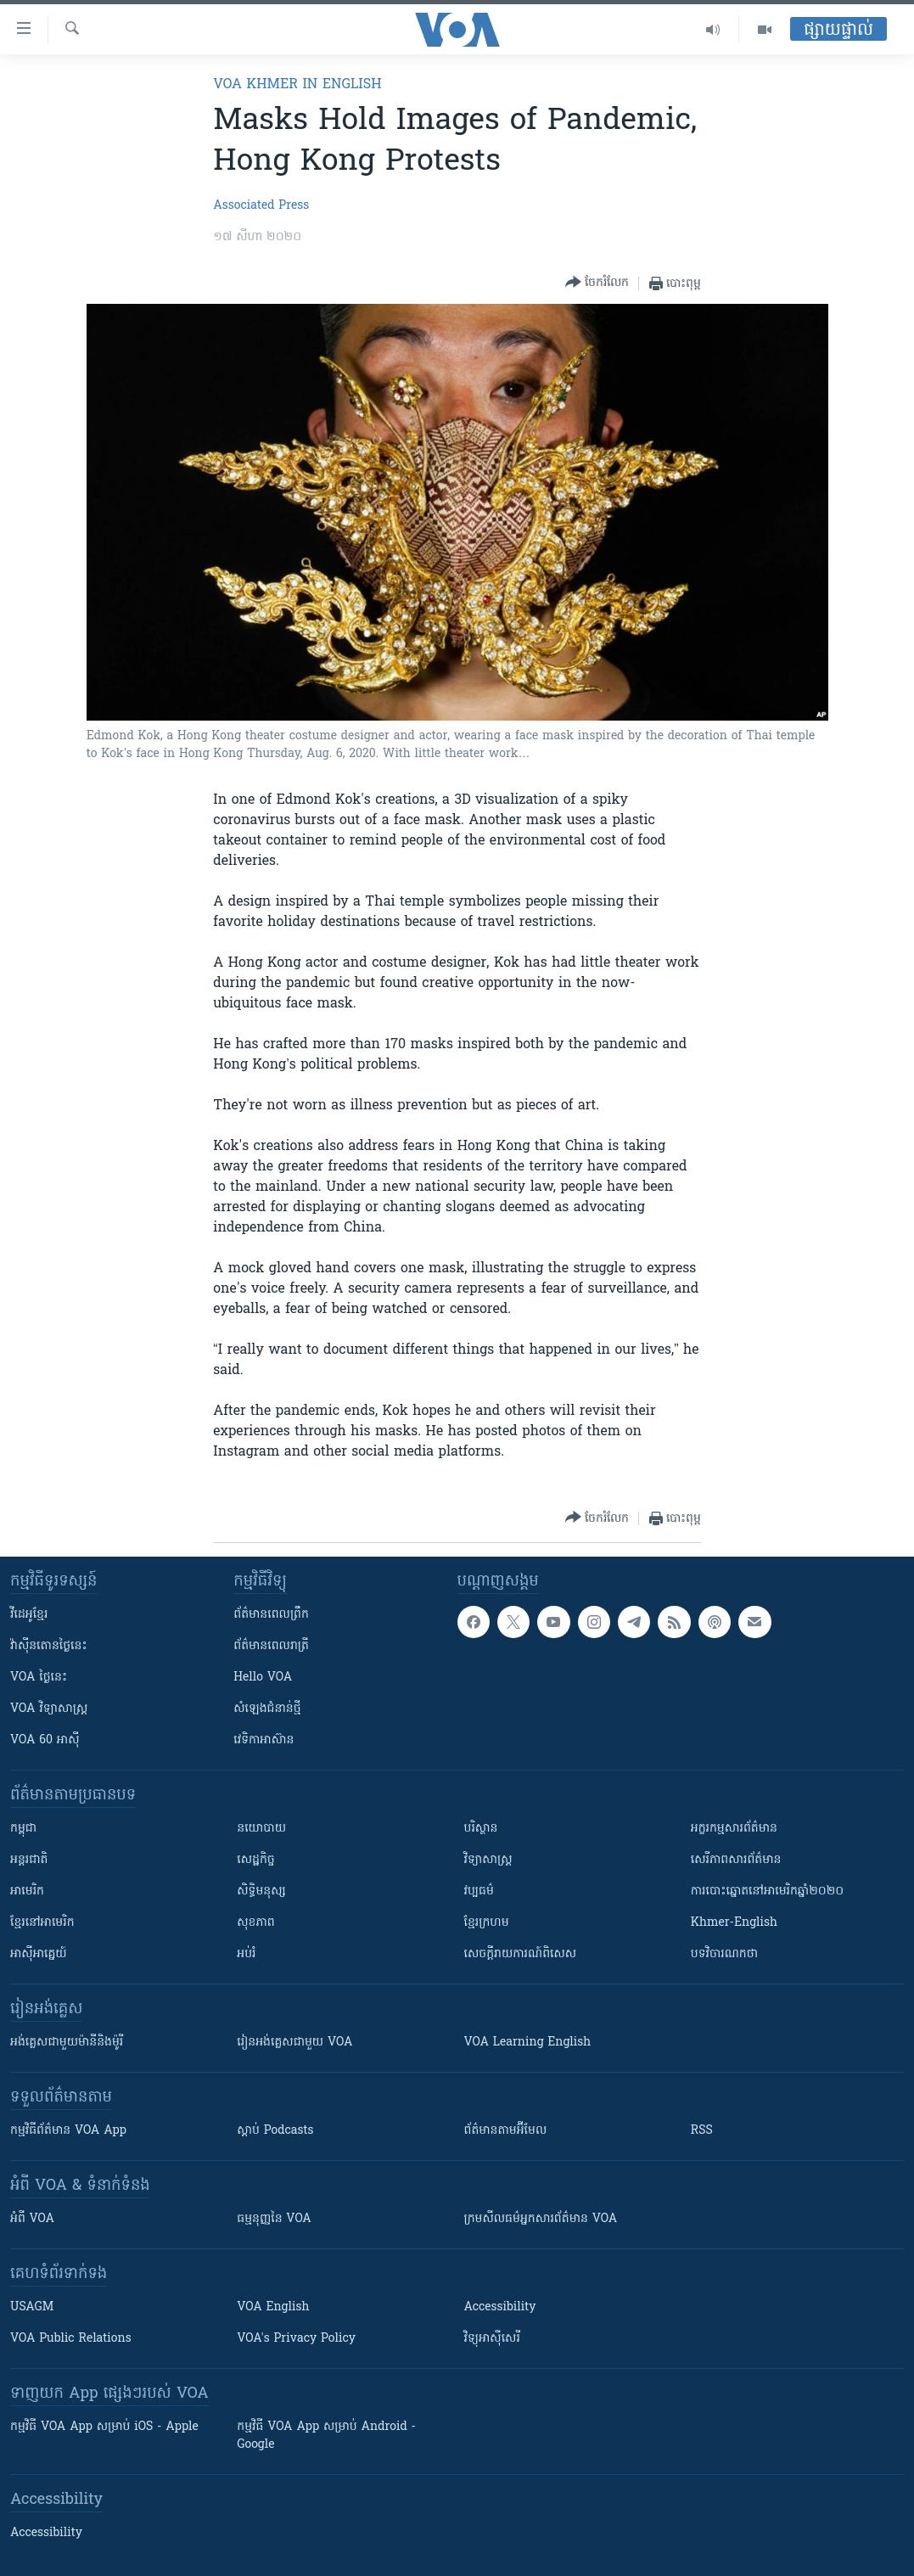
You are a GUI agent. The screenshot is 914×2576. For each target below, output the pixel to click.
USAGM (31, 2307)
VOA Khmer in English (297, 85)
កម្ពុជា (23, 1829)
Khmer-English (734, 1923)
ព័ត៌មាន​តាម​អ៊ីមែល (505, 2131)
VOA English (273, 2307)
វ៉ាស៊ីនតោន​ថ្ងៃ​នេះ (48, 1646)
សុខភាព (255, 1923)
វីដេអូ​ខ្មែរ (29, 1615)
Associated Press (261, 206)
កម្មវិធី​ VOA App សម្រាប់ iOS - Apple (104, 2427)
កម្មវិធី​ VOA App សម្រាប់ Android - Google (326, 2436)
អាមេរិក (27, 1891)
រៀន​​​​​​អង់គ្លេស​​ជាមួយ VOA (294, 2042)
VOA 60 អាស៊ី (45, 1740)
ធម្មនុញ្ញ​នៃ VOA (274, 2219)
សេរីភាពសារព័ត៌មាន (736, 1860)
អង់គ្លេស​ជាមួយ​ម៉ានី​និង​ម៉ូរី (66, 2042)
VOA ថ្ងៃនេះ (38, 1677)
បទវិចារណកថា (724, 1954)
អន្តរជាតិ (29, 1860)
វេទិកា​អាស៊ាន (263, 1740)
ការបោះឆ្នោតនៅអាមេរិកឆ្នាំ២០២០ (767, 1891)
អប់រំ (246, 1954)
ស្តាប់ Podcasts (275, 2131)
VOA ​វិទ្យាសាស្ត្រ (48, 1709)
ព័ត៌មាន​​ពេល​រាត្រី (271, 1646)
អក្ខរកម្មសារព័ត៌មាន (734, 1829)
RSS (702, 2131)
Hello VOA (262, 1677)
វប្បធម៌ (479, 1891)
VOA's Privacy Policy (296, 2339)
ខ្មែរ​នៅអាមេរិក (42, 1923)
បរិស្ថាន (481, 1829)
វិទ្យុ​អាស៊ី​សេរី (492, 2339)
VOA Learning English (528, 2042)
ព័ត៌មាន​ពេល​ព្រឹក (271, 1615)
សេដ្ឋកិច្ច (255, 1860)
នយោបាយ (261, 1829)
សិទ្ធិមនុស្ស (261, 1891)
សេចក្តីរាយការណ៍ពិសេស (520, 1954)
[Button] (597, 283)
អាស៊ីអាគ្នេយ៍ (38, 1954)
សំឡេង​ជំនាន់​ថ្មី (266, 1709)
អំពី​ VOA (32, 2219)
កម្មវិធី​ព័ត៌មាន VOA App (68, 2131)
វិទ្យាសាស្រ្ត (488, 1860)
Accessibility (500, 2307)
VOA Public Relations (71, 2339)
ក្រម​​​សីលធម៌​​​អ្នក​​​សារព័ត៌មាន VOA (541, 2219)
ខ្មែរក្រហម (486, 1923)
